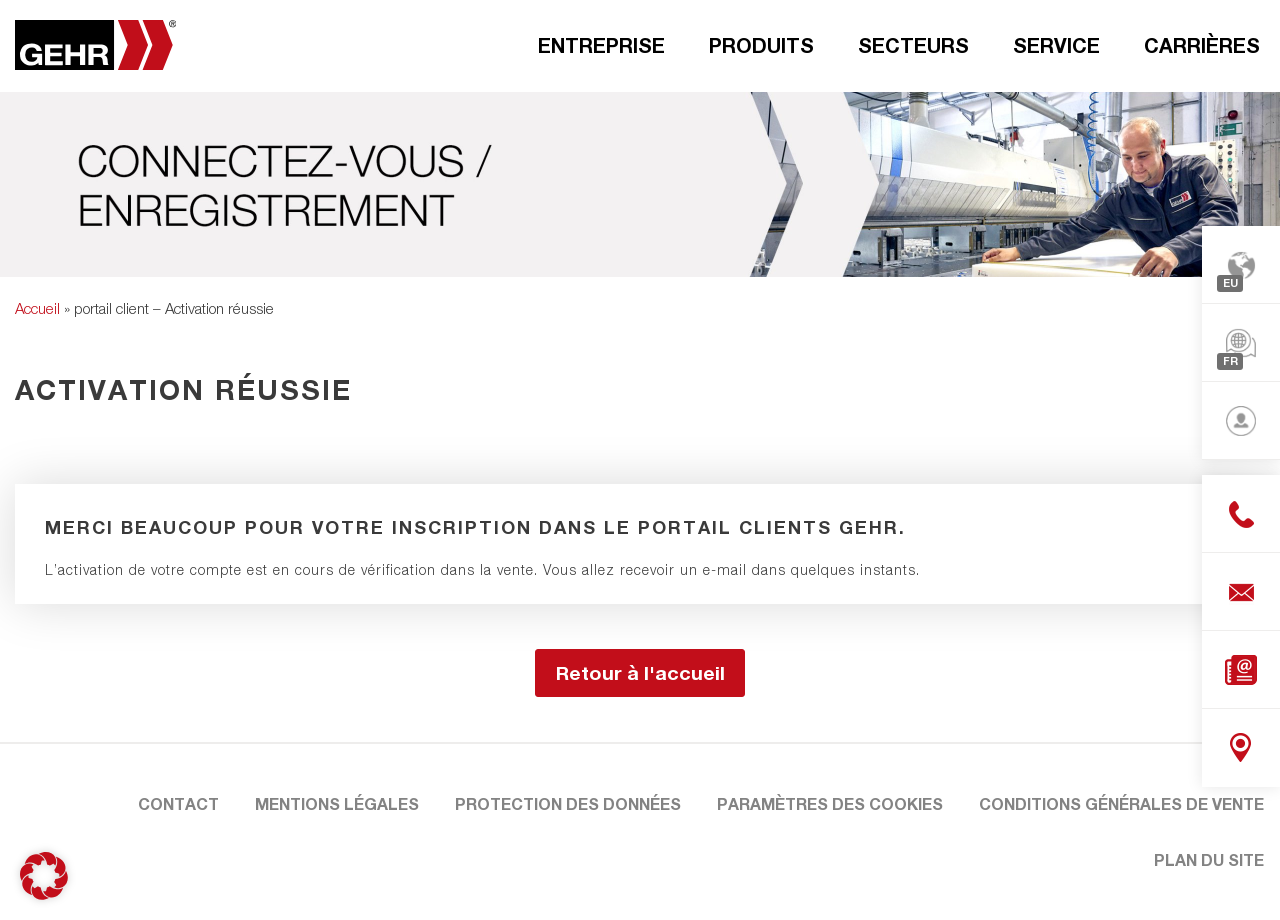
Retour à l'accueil (640, 672)
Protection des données (568, 803)
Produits (761, 45)
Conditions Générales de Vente (1121, 803)
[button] (44, 876)
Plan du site (1209, 859)
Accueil (37, 308)
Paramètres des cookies (830, 803)
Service (1056, 45)
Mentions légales (337, 803)
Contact (178, 803)
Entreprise (601, 45)
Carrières (1202, 45)
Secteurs (913, 45)
